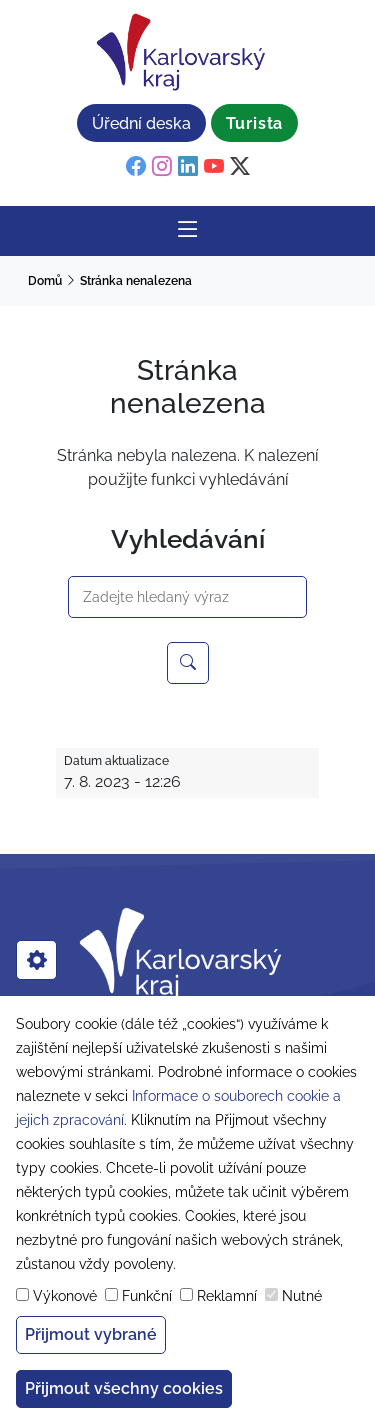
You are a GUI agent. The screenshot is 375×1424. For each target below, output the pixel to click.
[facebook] (136, 167)
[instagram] (162, 167)
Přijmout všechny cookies (124, 1388)
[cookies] (36, 960)
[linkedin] (188, 167)
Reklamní (227, 1296)
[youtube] (214, 167)
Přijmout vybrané (91, 1334)
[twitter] (240, 167)
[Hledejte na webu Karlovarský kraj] (188, 663)
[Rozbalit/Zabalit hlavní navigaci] (188, 231)
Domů (45, 281)
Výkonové (65, 1296)
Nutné (302, 1296)
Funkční (147, 1296)
